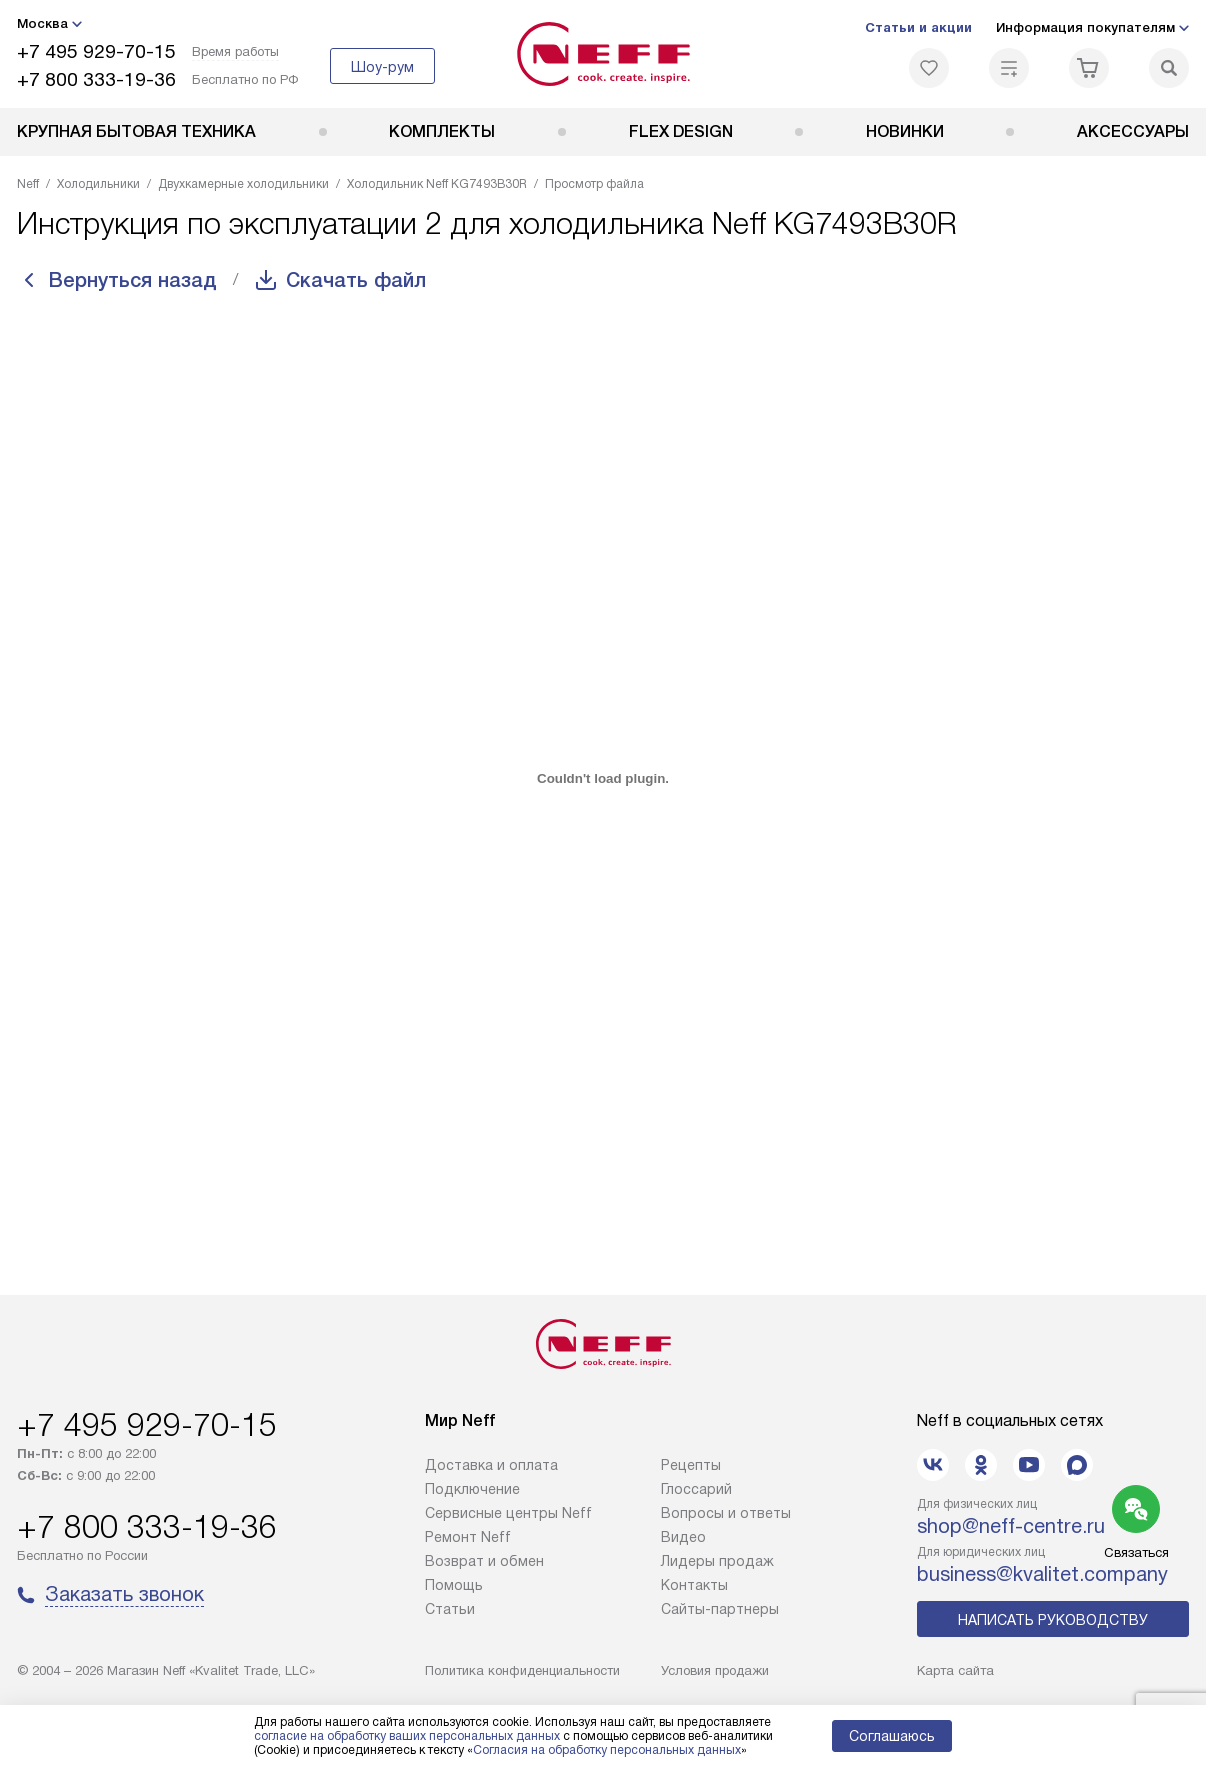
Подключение (472, 1489)
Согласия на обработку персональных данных (607, 1750)
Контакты (694, 1585)
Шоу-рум (382, 67)
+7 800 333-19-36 (96, 79)
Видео (683, 1537)
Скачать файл (356, 280)
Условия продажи (715, 1670)
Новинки (905, 131)
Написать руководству (1053, 1620)
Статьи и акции (918, 27)
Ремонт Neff (468, 1537)
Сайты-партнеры (720, 1609)
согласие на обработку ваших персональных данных (407, 1736)
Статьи (450, 1609)
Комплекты (442, 131)
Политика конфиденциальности (522, 1670)
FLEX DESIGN (681, 131)
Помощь (454, 1585)
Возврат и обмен (484, 1561)
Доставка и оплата (491, 1465)
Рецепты (691, 1465)
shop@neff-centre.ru (1011, 1526)
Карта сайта (955, 1670)
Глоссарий (696, 1489)
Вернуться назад (133, 280)
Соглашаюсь (892, 1736)
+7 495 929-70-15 (96, 51)
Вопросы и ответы (726, 1513)
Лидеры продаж (717, 1561)
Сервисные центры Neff (508, 1513)
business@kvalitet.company (1042, 1574)
